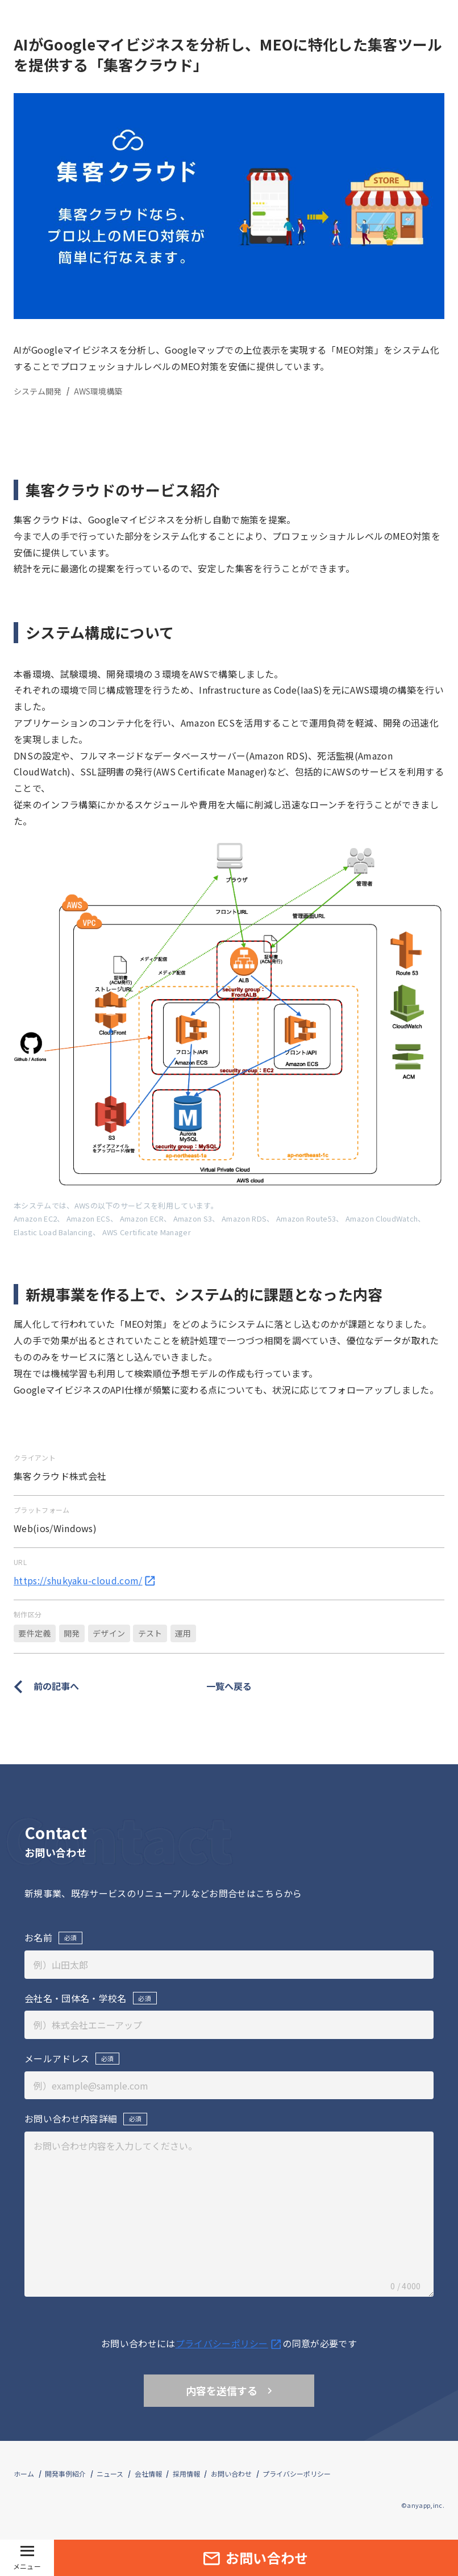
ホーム (24, 2473)
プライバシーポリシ (229, 2343)
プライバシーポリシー (297, 2473)
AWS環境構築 (98, 391)
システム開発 (37, 391)
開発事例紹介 (65, 2473)
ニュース (110, 2473)
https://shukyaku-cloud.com (85, 1580)
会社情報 (148, 2473)
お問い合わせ (231, 2473)
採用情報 (186, 2473)
